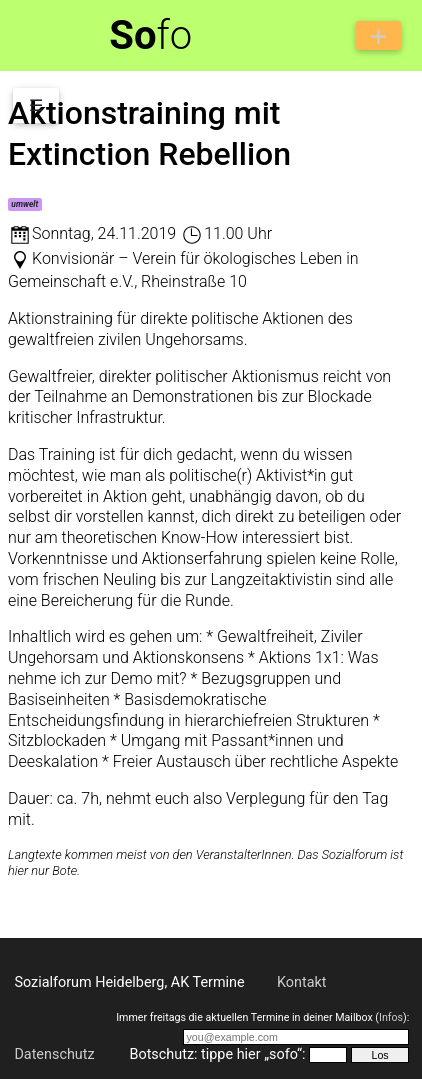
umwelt (24, 204)
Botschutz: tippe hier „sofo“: (217, 1054)
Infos (391, 1017)
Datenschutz (54, 1054)
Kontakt (302, 982)
